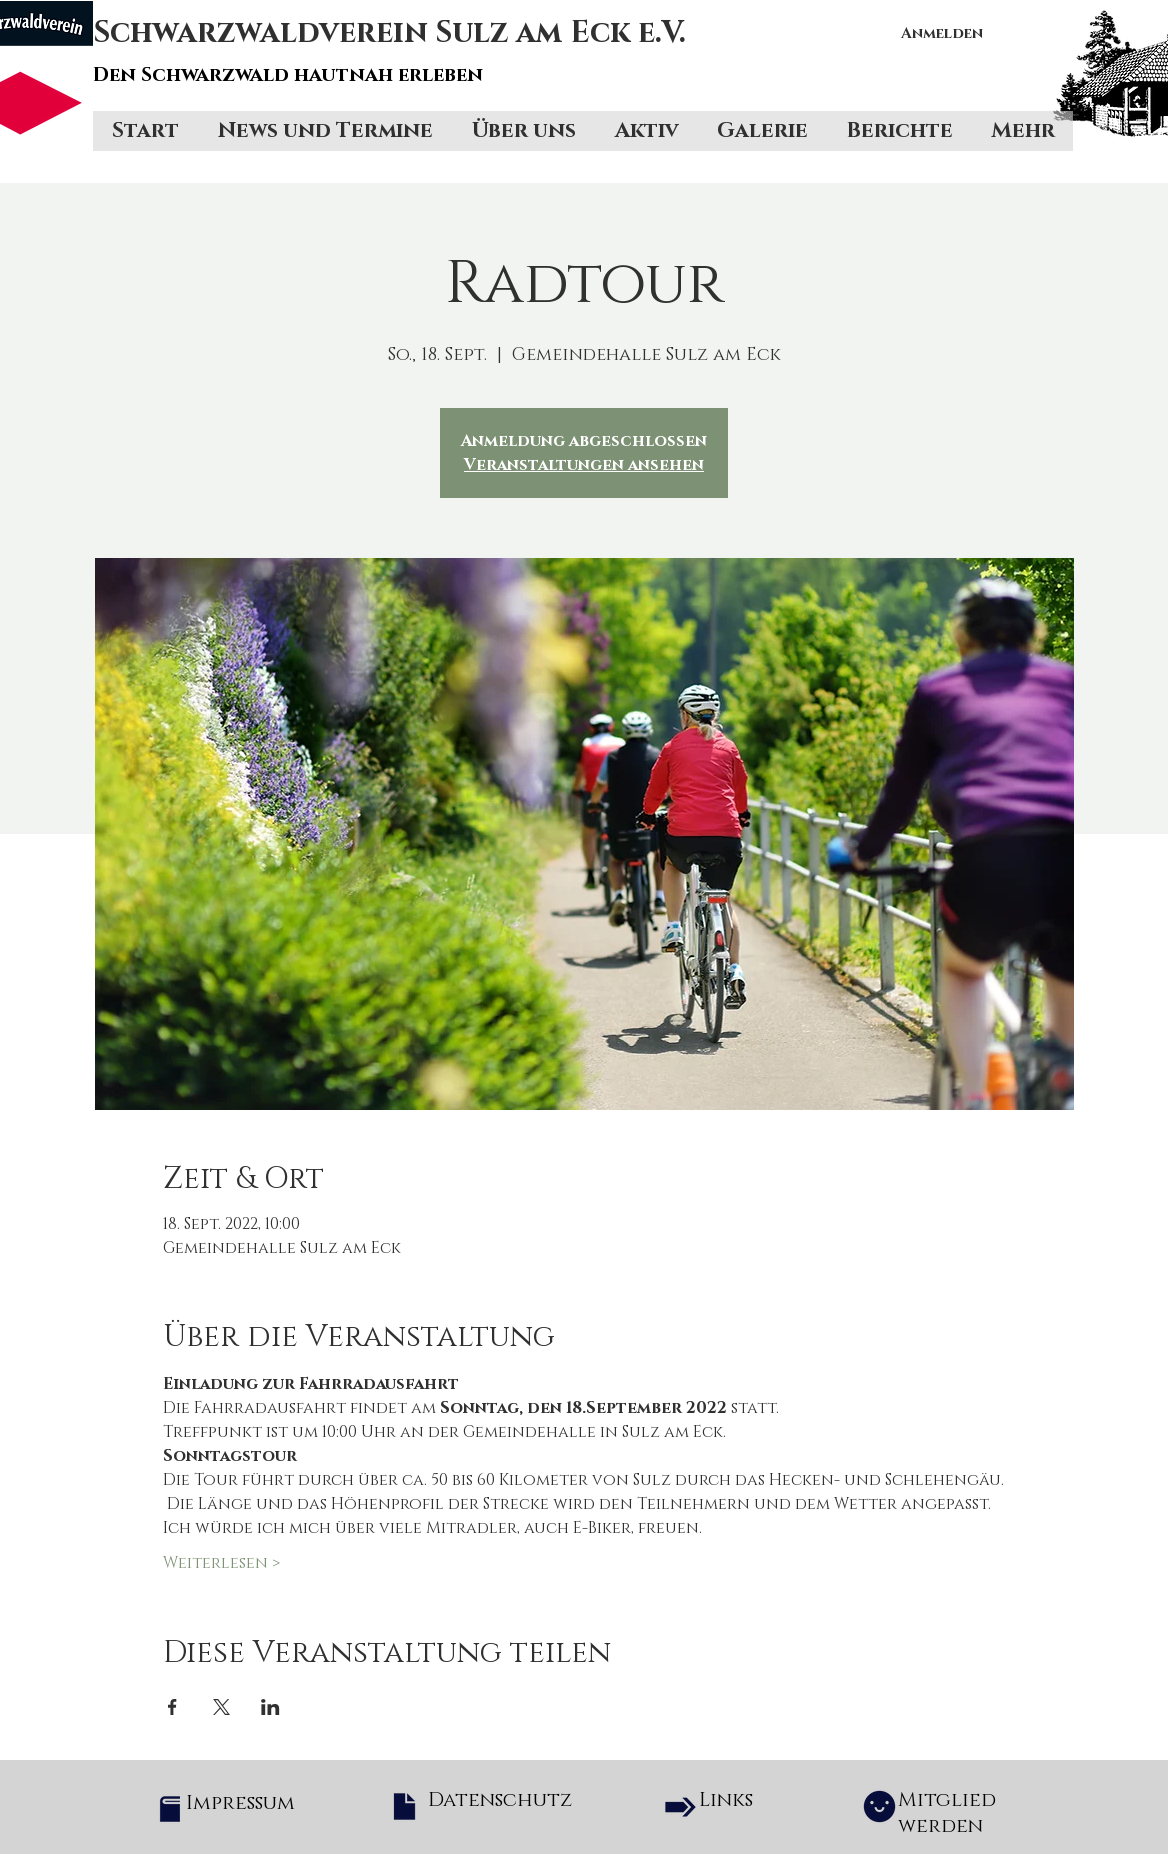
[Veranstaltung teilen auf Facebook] (172, 1707)
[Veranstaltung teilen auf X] (221, 1707)
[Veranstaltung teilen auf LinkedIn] (270, 1707)
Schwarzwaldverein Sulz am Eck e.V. (390, 33)
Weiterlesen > (221, 1563)
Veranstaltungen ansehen (584, 465)
